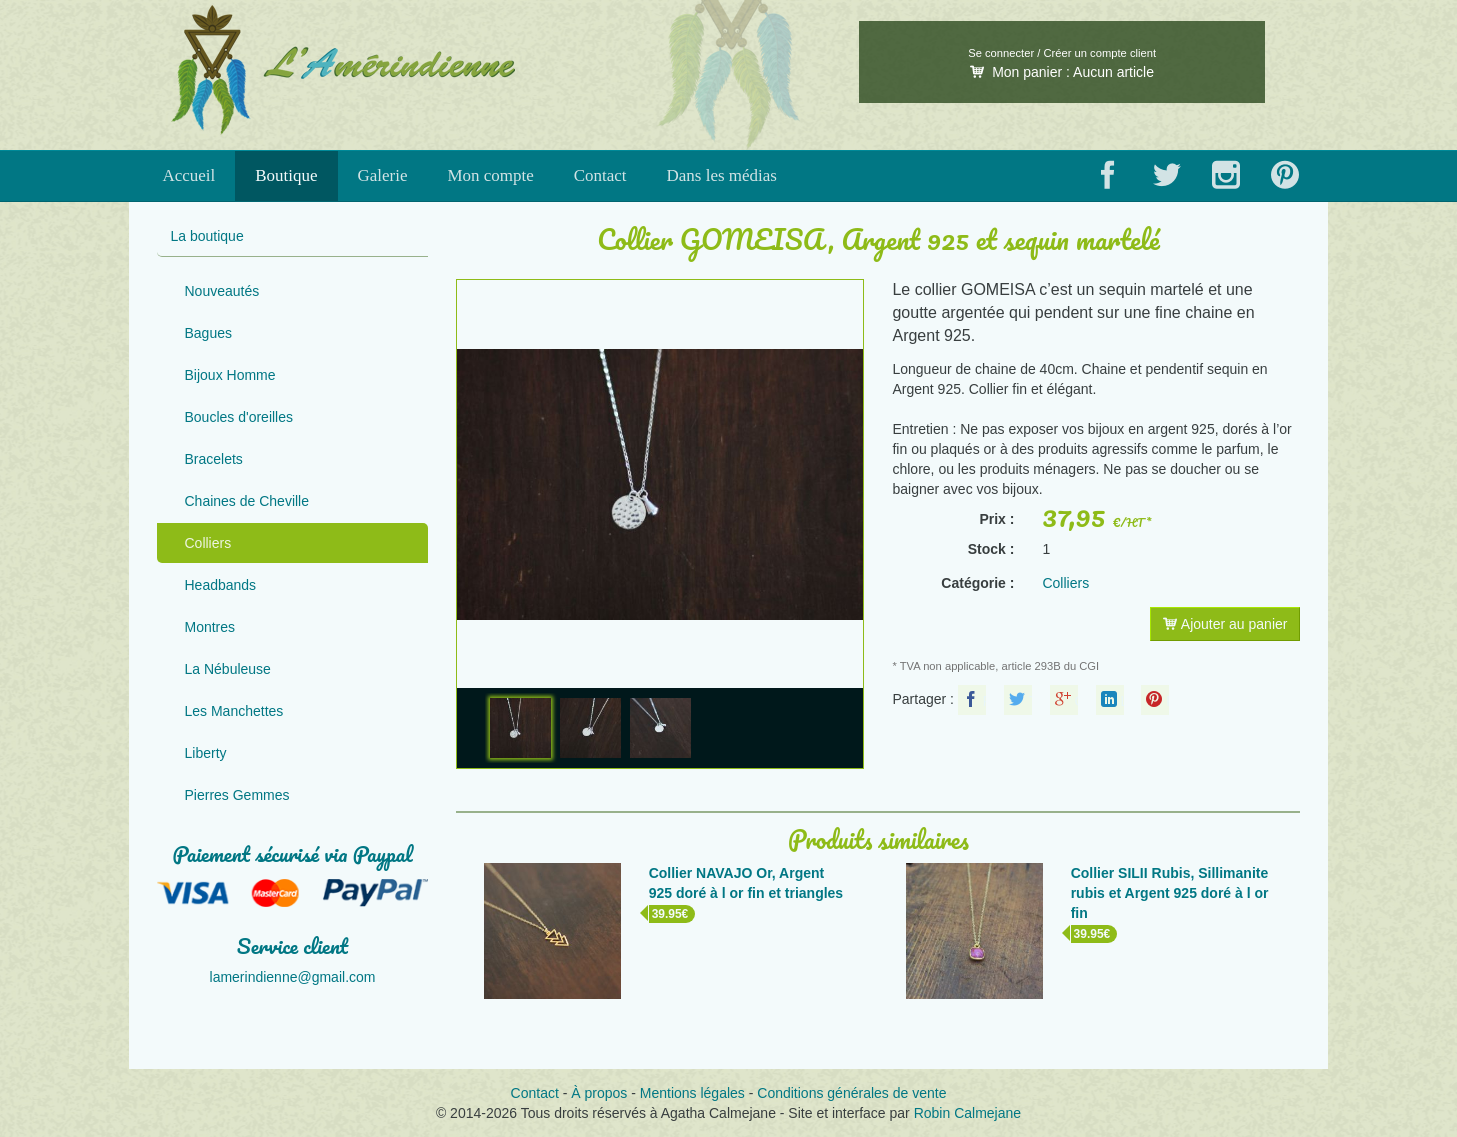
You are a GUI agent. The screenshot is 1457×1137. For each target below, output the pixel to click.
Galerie (383, 175)
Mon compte (490, 175)
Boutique (286, 175)
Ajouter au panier (1225, 624)
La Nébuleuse (228, 669)
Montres (210, 627)
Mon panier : (1062, 72)
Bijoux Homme (230, 375)
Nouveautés (222, 291)
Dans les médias (722, 175)
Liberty (206, 753)
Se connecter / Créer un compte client (1062, 53)
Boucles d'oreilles (239, 417)
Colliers (208, 543)
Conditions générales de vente (851, 1093)
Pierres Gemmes (237, 795)
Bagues (208, 333)
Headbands (221, 585)
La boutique (207, 236)
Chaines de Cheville (247, 501)
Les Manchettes (234, 711)
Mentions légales (692, 1093)
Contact (600, 175)
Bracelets (214, 459)
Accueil (188, 175)
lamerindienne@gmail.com (293, 977)
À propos (599, 1093)
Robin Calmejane (967, 1113)
